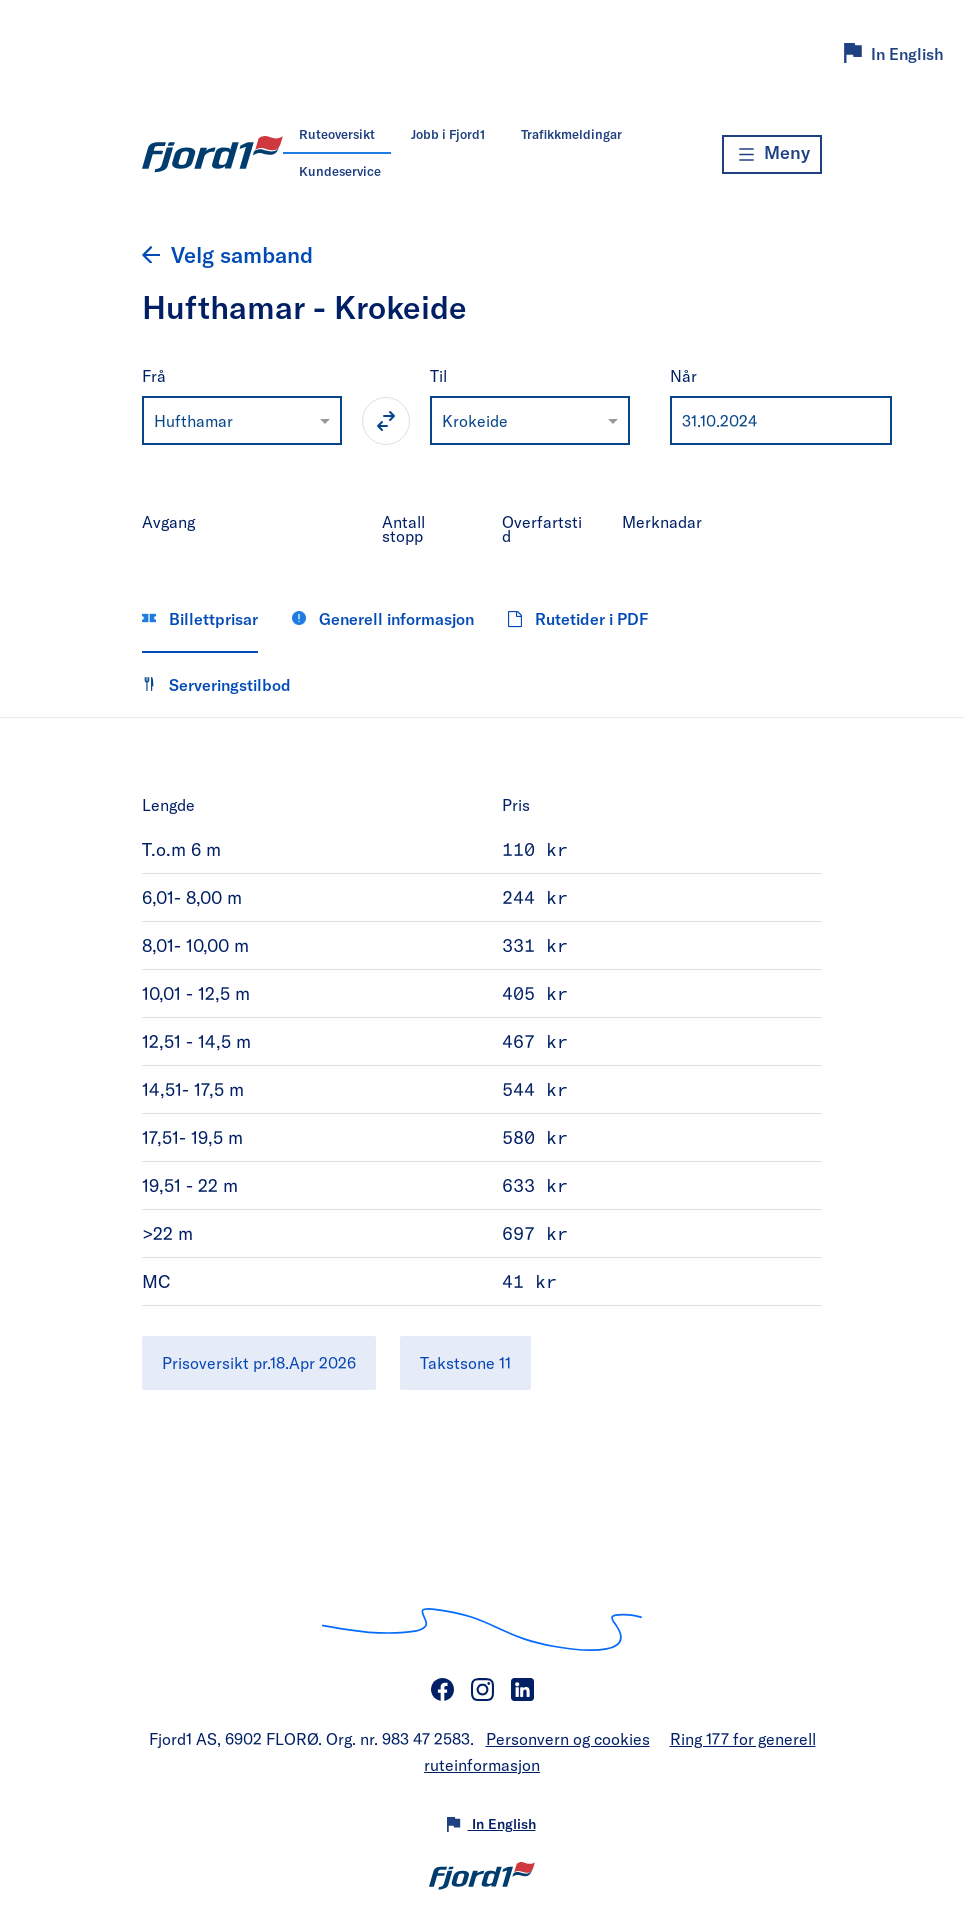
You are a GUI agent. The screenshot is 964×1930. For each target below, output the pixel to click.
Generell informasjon (383, 618)
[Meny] (772, 154)
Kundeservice (340, 171)
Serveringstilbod (216, 684)
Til (438, 375)
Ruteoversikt (337, 134)
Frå (154, 375)
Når (683, 375)
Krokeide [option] (475, 420)
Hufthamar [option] (193, 420)
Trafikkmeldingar (571, 134)
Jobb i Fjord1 (448, 134)
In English (907, 53)
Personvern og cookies (568, 1738)
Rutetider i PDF (578, 618)
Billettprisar (200, 618)
